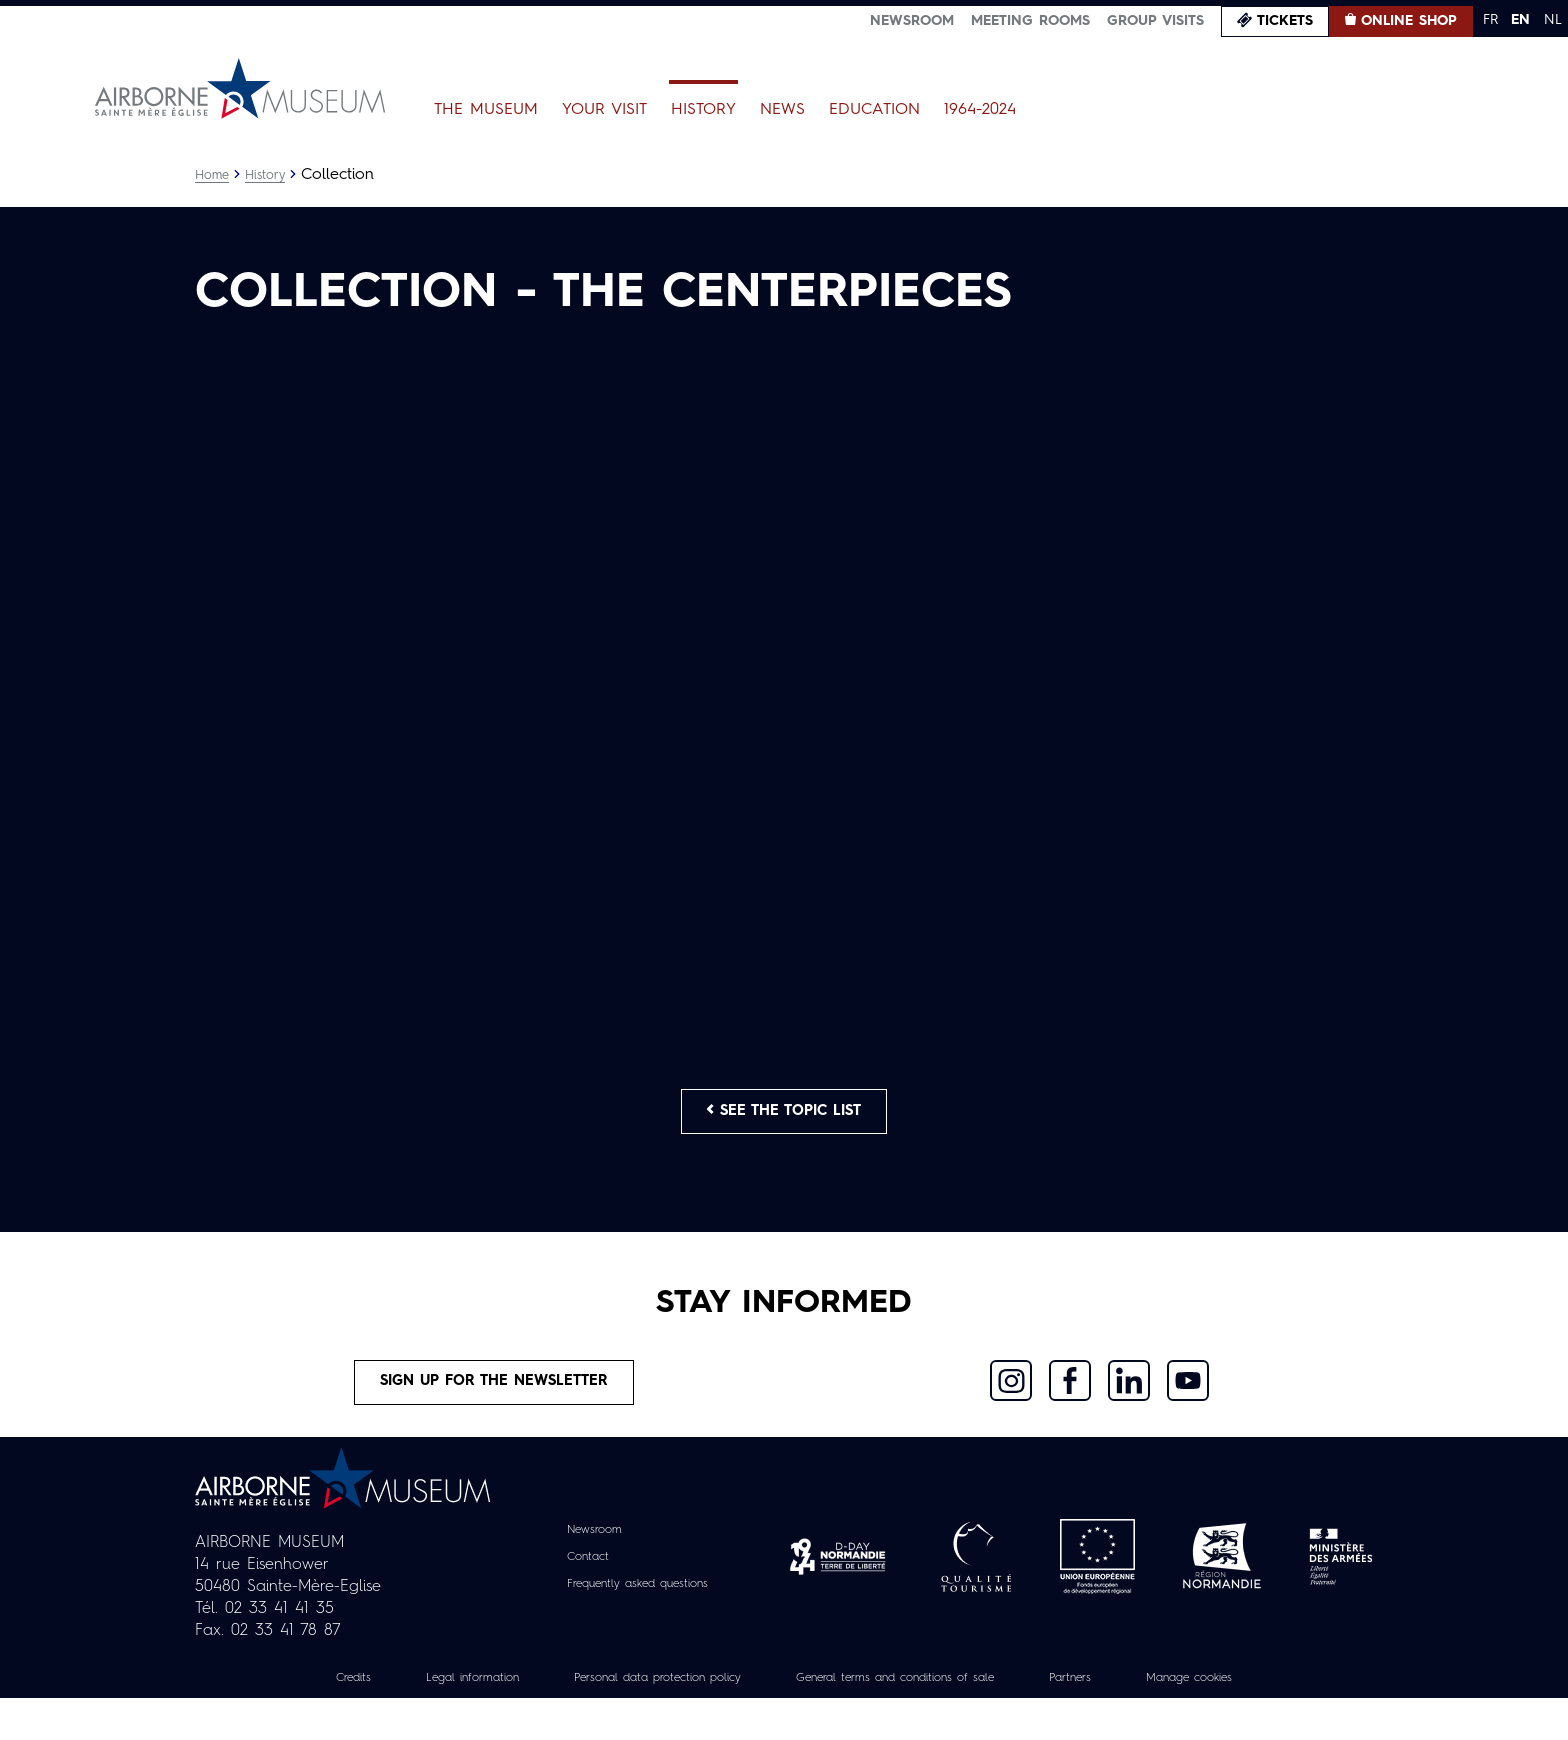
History (703, 110)
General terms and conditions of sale (911, 1719)
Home (214, 175)
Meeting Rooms (1030, 21)
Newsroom (912, 21)
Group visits (1155, 21)
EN (1520, 20)
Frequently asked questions (637, 1625)
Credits (288, 1719)
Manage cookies (1249, 1719)
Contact (575, 1598)
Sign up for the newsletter (495, 1419)
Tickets (1285, 21)
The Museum (486, 110)
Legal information (420, 1719)
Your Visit (604, 110)
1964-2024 (980, 110)
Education (874, 110)
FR (1490, 20)
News (782, 110)
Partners (1114, 1719)
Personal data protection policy (632, 1719)
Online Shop (1409, 21)
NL (1553, 20)
